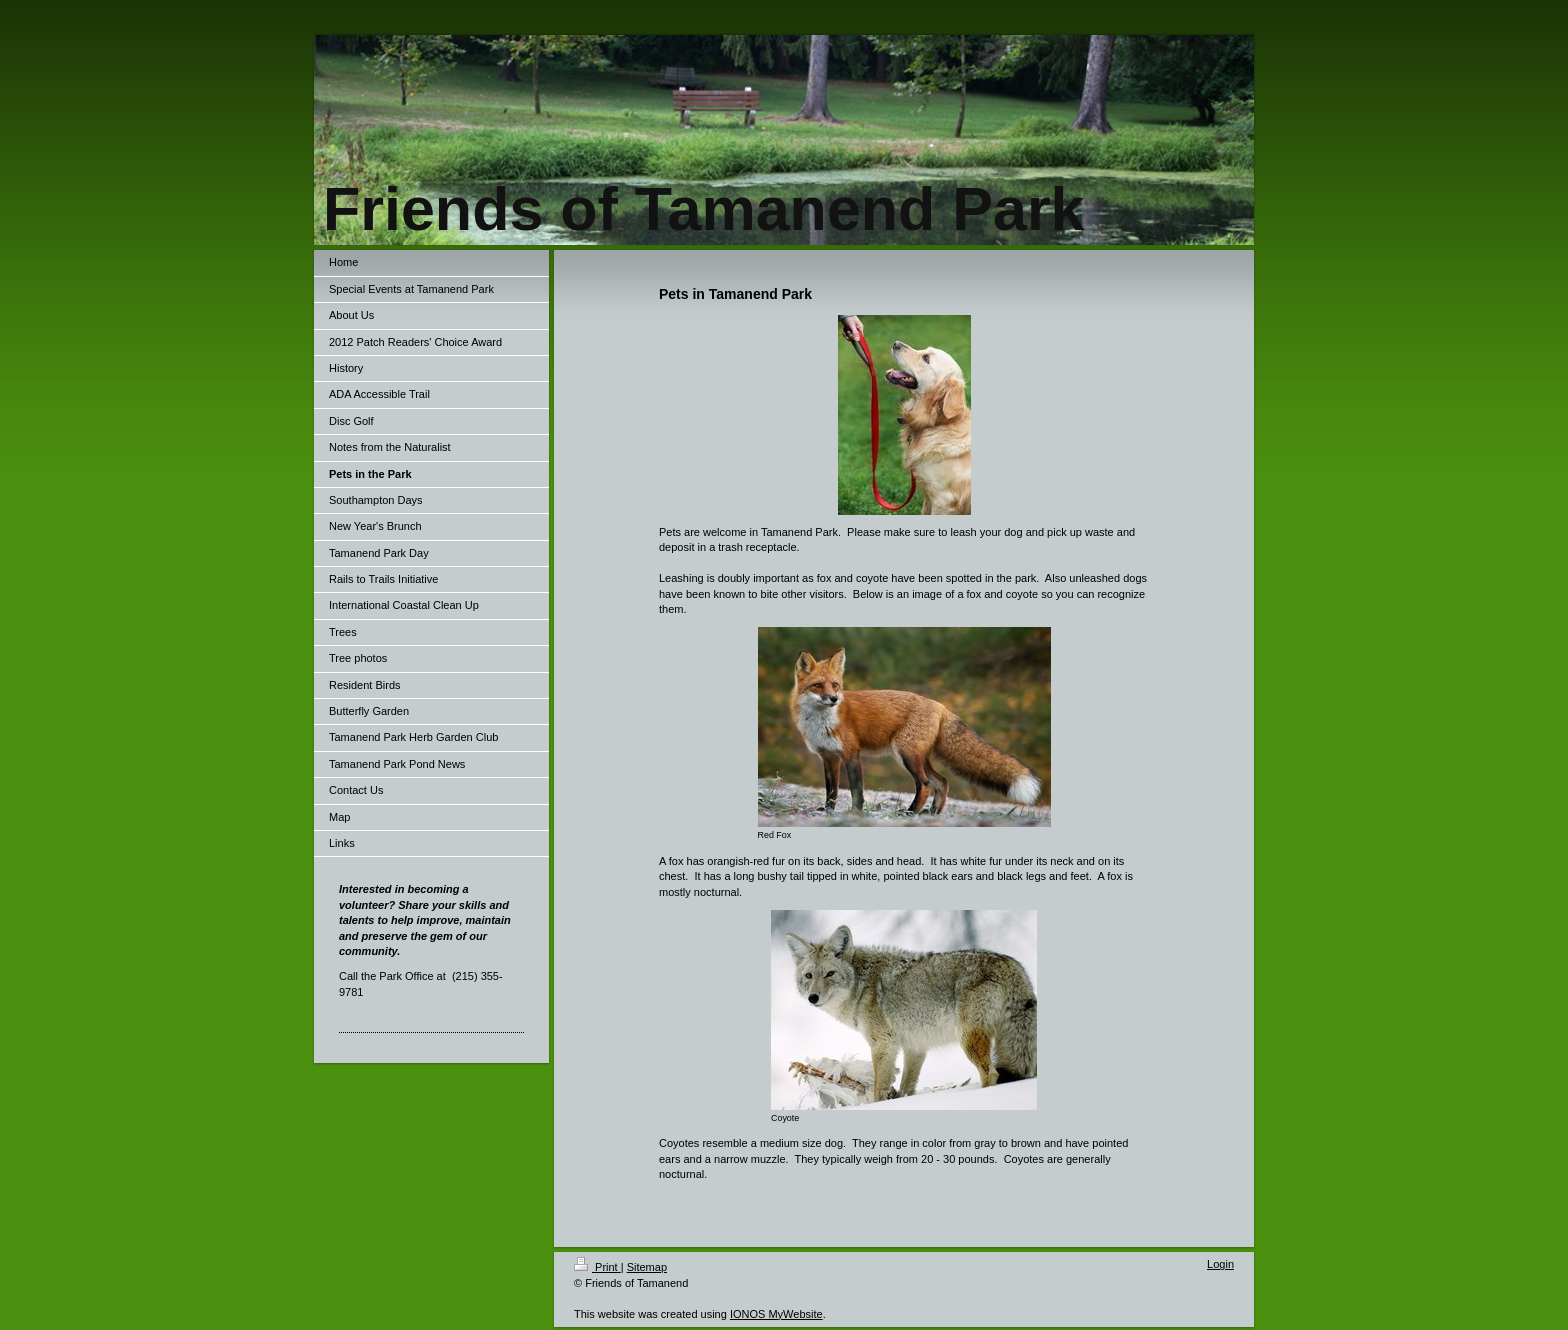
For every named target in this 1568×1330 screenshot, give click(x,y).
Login (1220, 1264)
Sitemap (647, 1267)
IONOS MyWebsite (776, 1314)
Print (597, 1267)
